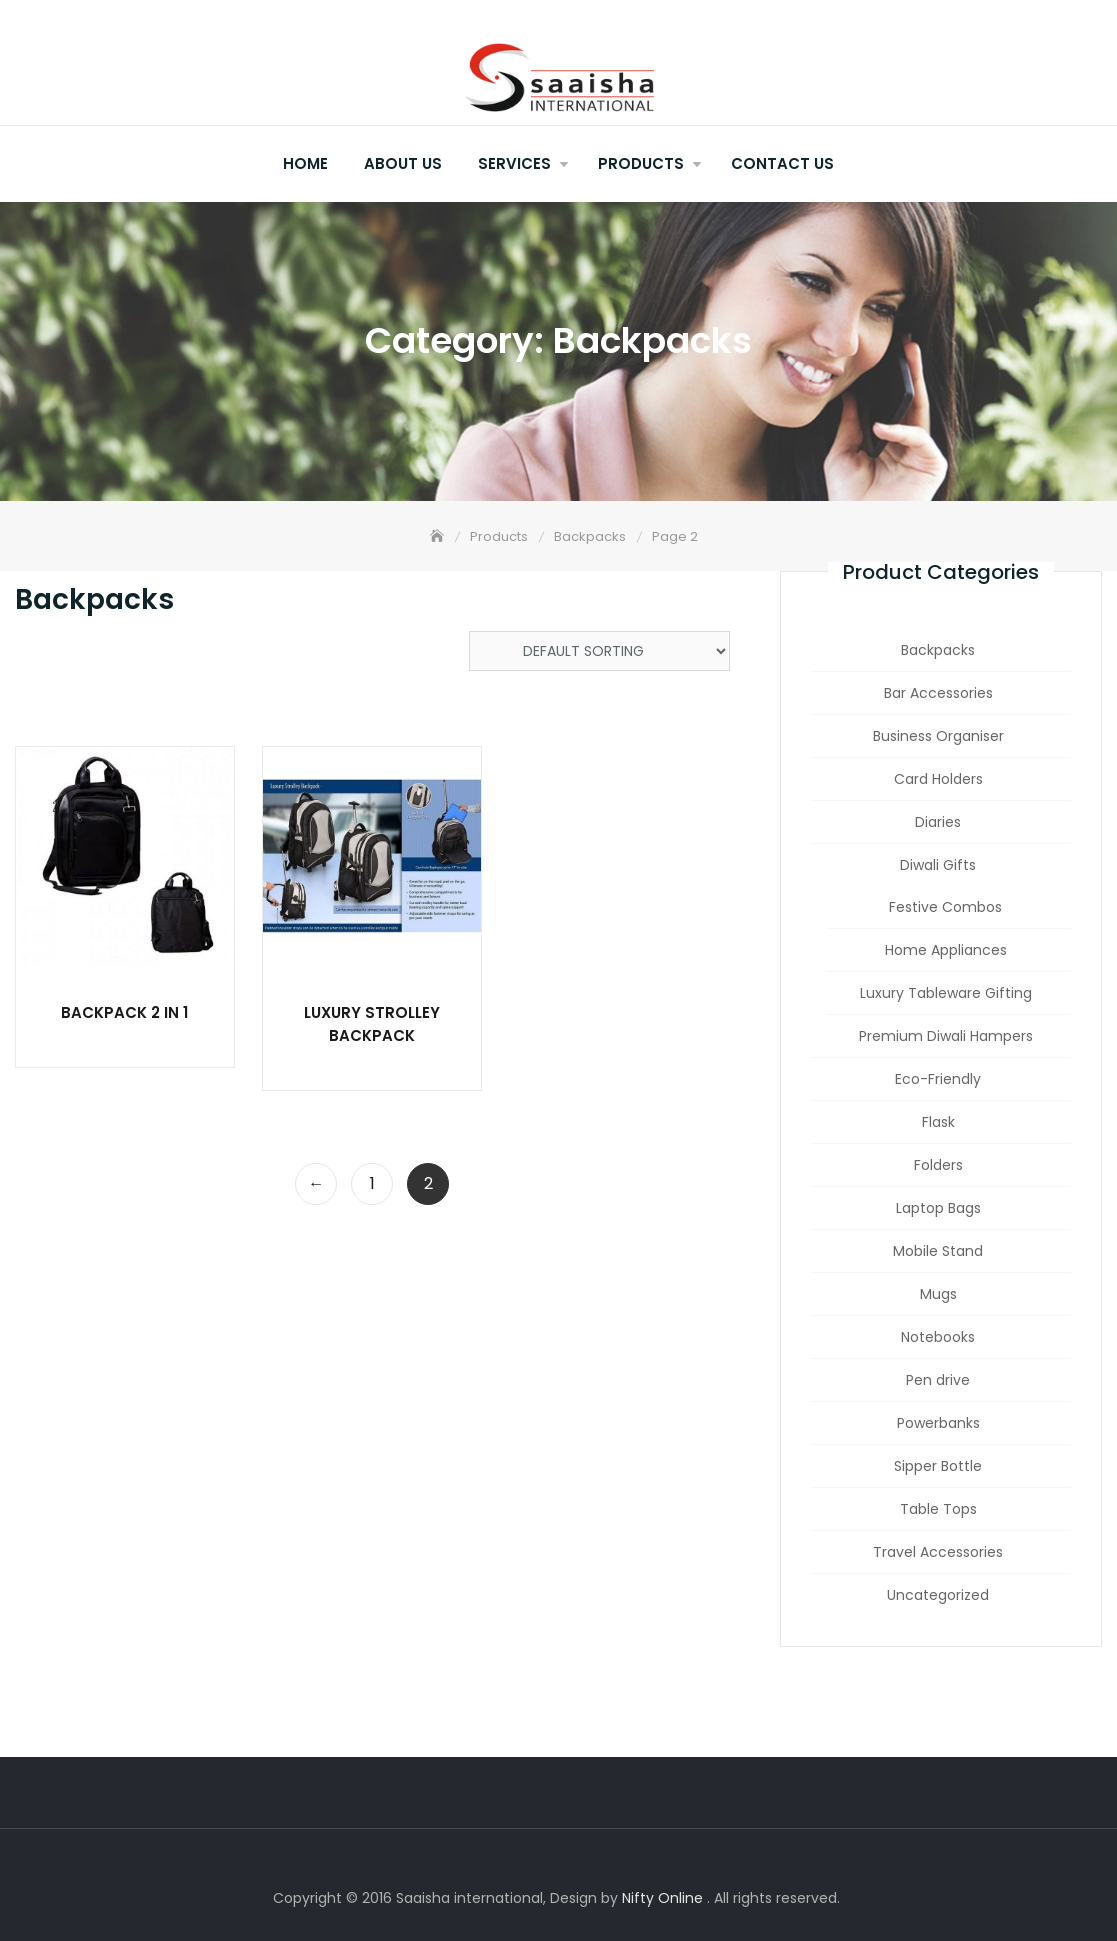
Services (514, 163)
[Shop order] (599, 651)
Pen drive (938, 1380)
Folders (938, 1165)
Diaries (938, 822)
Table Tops (938, 1509)
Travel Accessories (938, 1552)
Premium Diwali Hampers (946, 1036)
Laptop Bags (938, 1208)
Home (305, 163)
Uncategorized (938, 1595)
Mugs (938, 1294)
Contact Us (782, 163)
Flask (938, 1122)
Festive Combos (945, 907)
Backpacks (938, 650)
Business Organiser (938, 736)
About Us (403, 163)
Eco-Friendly (938, 1079)
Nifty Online (662, 1898)
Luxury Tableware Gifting (946, 993)
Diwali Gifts (938, 865)
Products (641, 163)
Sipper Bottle (938, 1466)
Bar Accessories (938, 693)
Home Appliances (946, 950)
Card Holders (938, 779)
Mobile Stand (938, 1251)
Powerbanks (938, 1423)
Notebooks (938, 1337)
